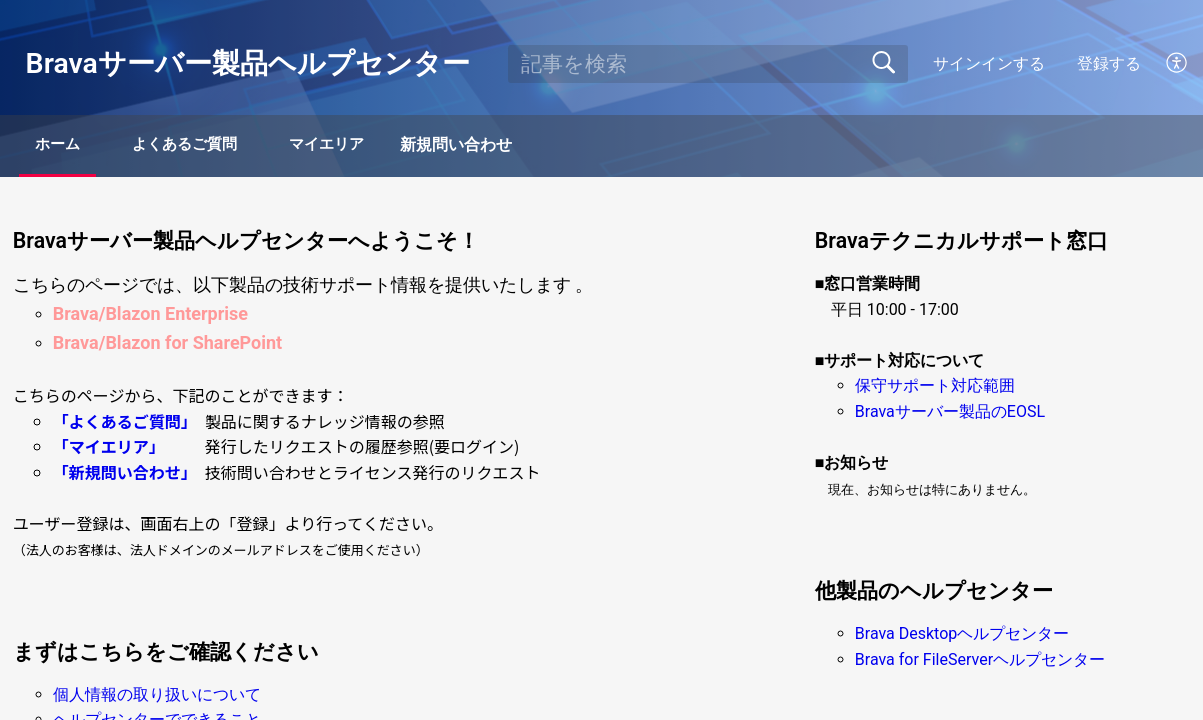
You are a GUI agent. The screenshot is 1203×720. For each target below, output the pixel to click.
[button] (1177, 64)
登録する (1109, 63)
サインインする (989, 63)
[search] (707, 64)
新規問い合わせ (529, 145)
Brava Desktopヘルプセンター (962, 635)
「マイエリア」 (105, 448)
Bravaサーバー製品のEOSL (950, 413)
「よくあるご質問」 (121, 423)
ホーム (72, 145)
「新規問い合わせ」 (121, 474)
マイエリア (388, 145)
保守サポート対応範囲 (935, 388)
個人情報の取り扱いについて (157, 696)
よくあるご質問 (222, 145)
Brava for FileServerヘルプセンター (980, 661)
